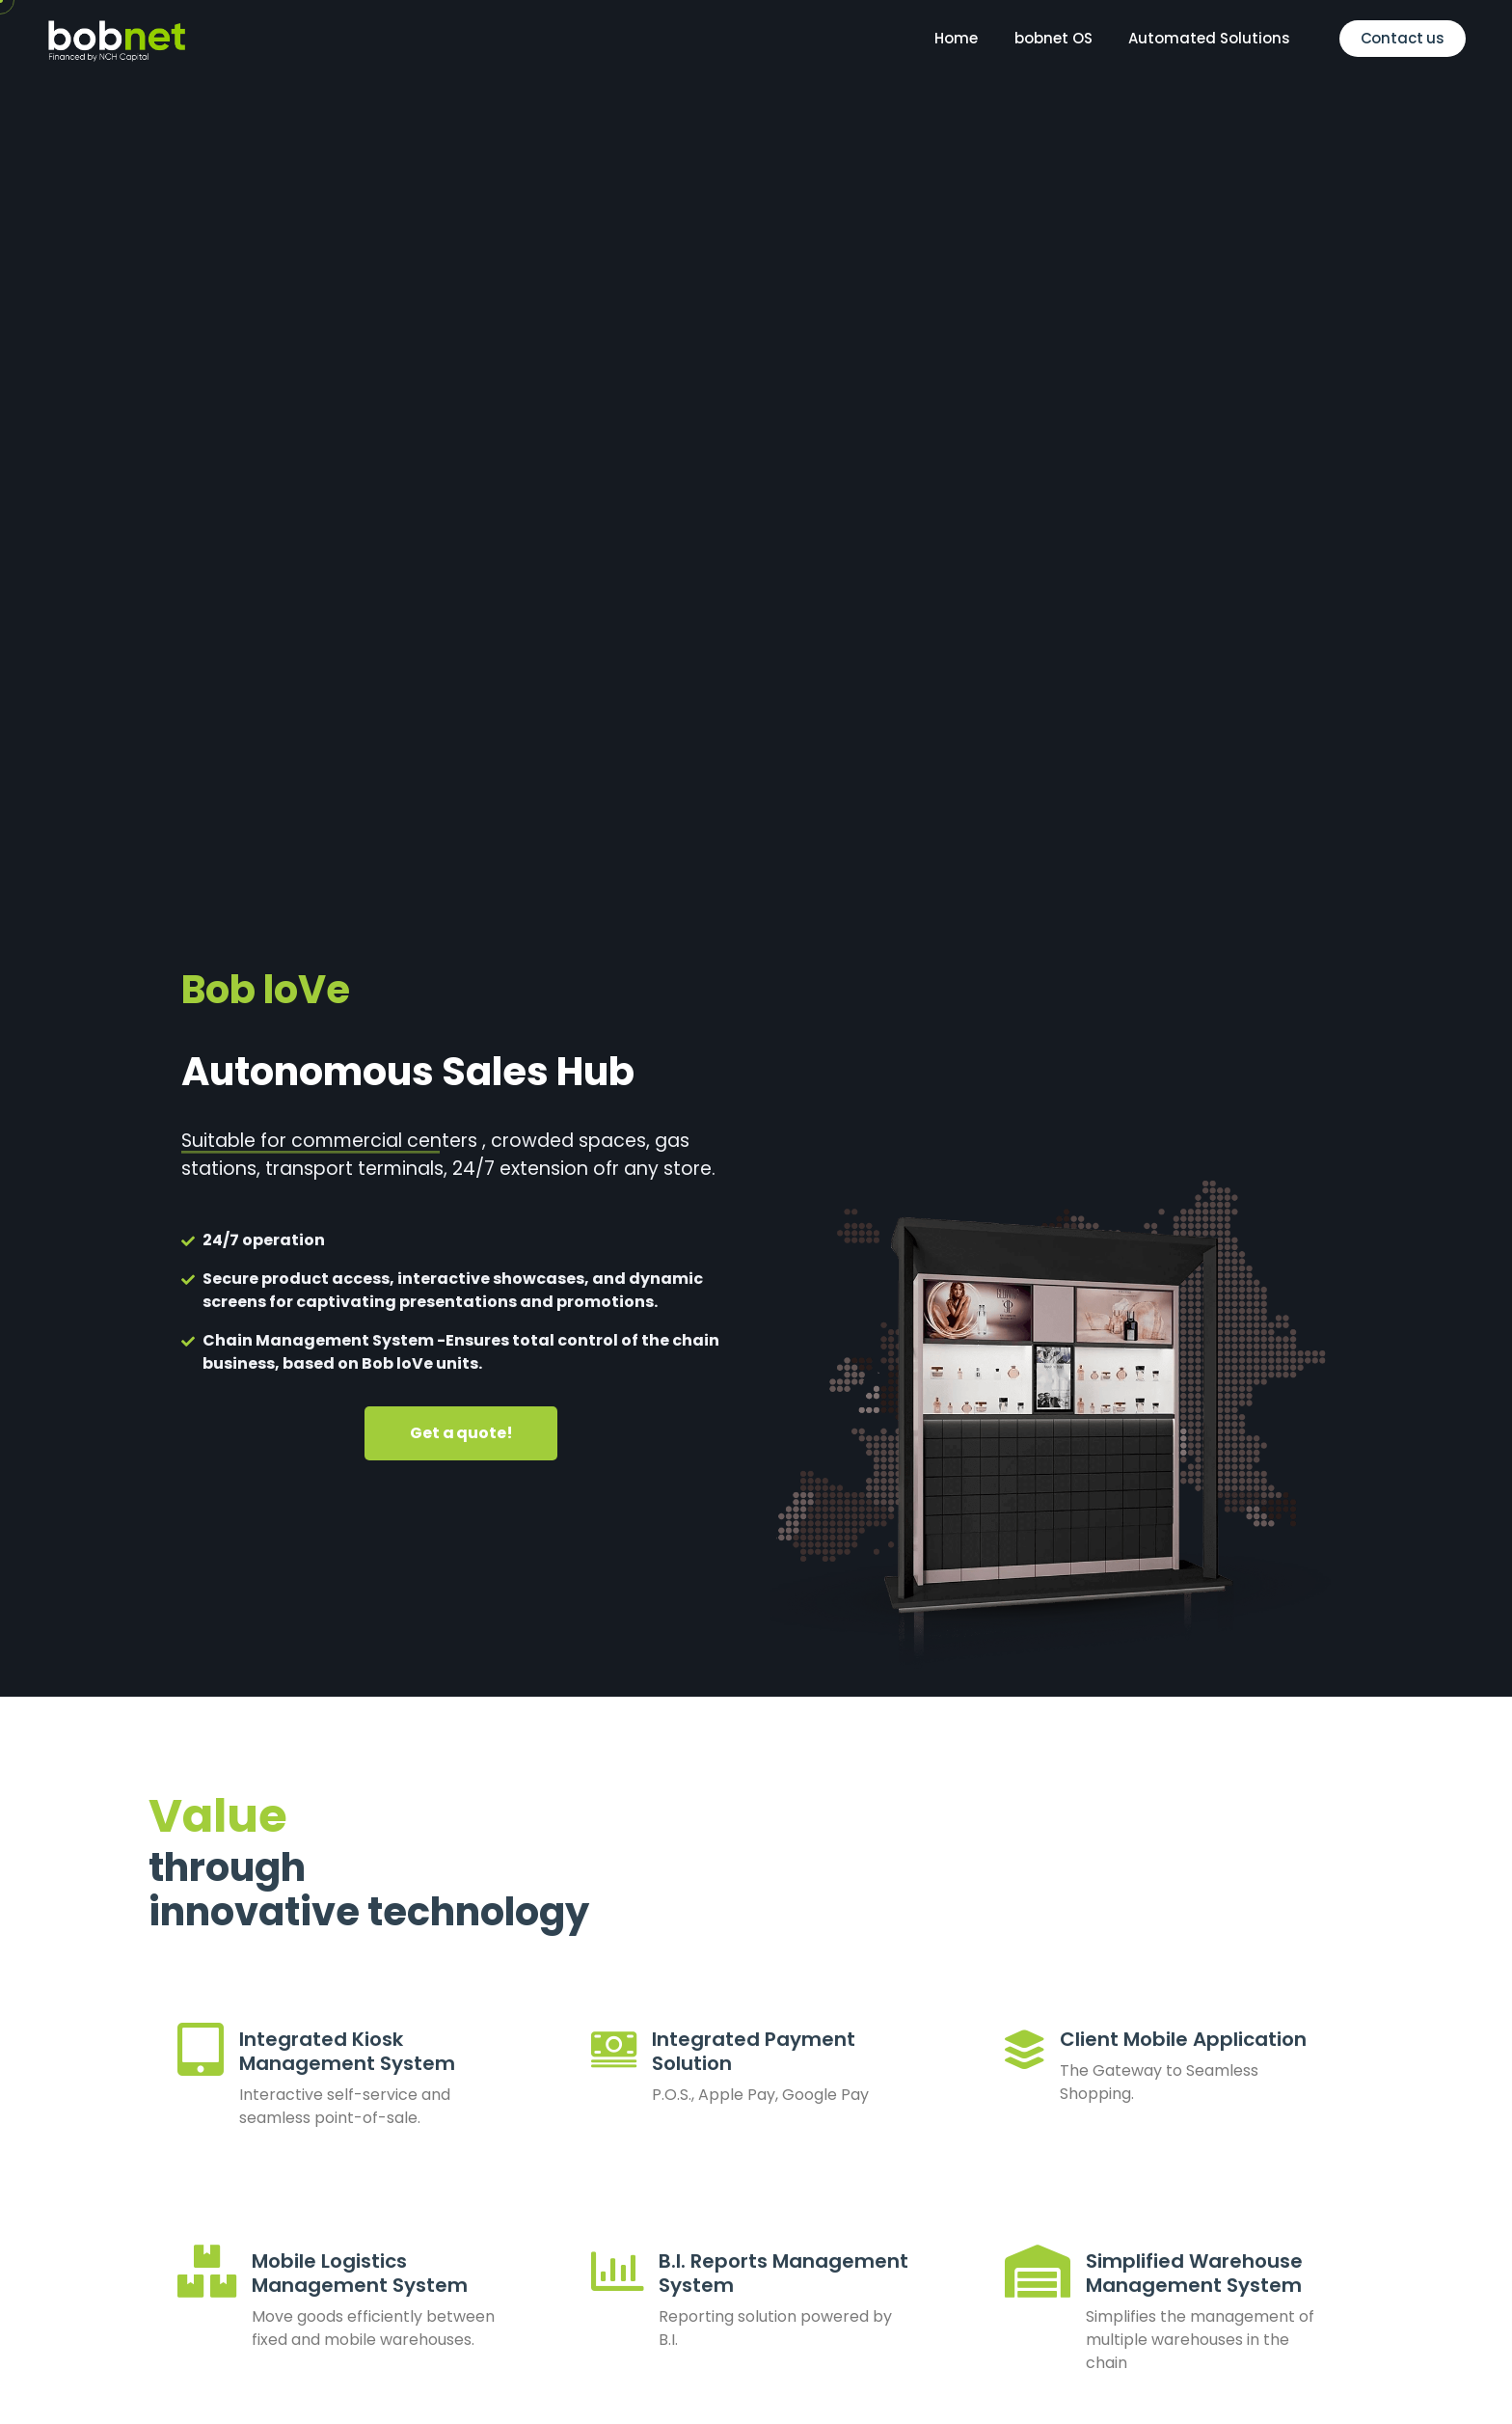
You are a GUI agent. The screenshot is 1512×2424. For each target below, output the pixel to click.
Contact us (1403, 38)
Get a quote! (461, 1433)
